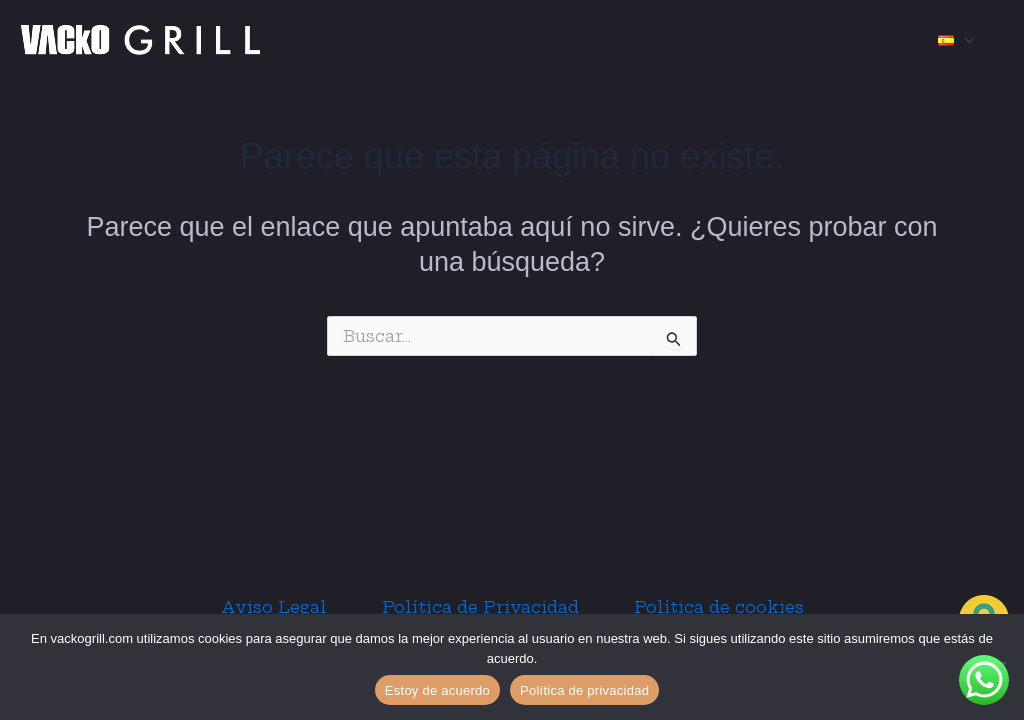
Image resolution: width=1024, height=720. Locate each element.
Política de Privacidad (479, 607)
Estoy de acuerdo (437, 690)
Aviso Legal (265, 607)
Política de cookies (726, 607)
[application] (965, 40)
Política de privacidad (584, 690)
